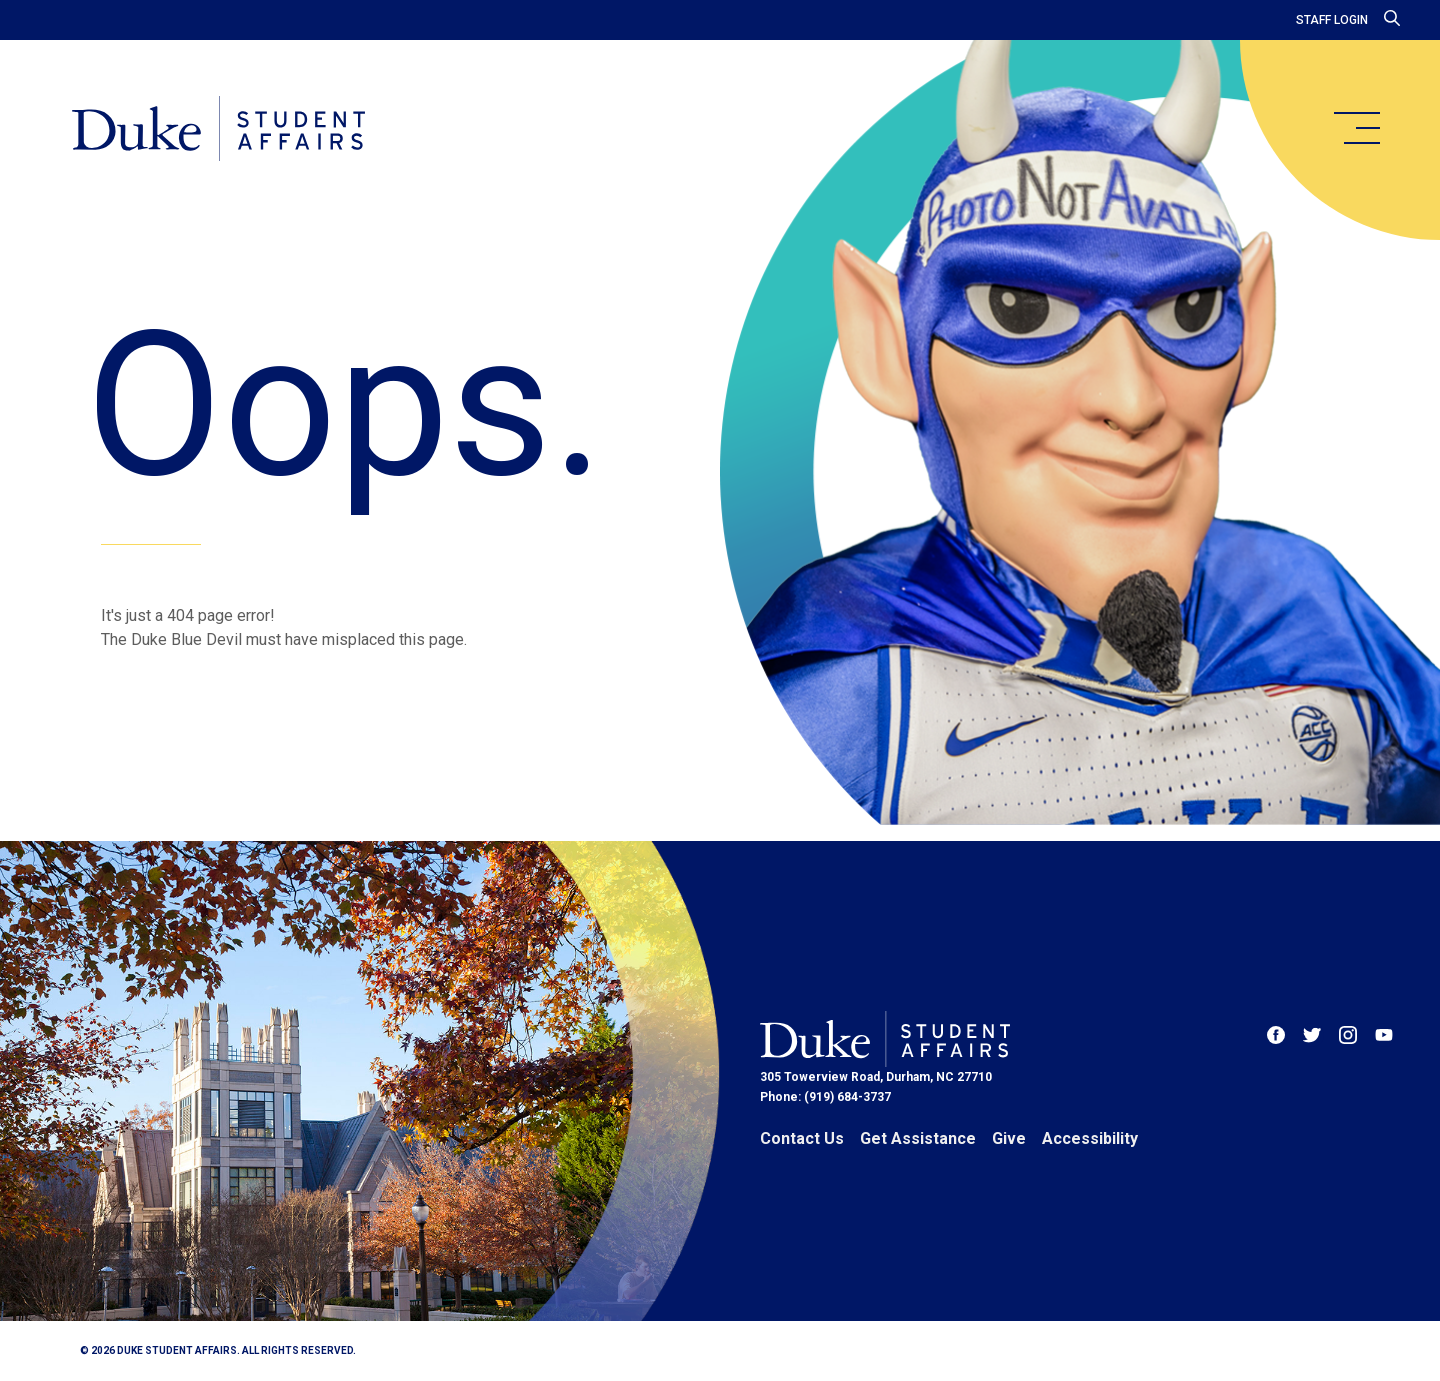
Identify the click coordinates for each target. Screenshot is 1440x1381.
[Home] (218, 130)
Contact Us (802, 1138)
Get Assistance (918, 1138)
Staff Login (1332, 20)
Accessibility (1090, 1138)
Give (1009, 1138)
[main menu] (1356, 128)
